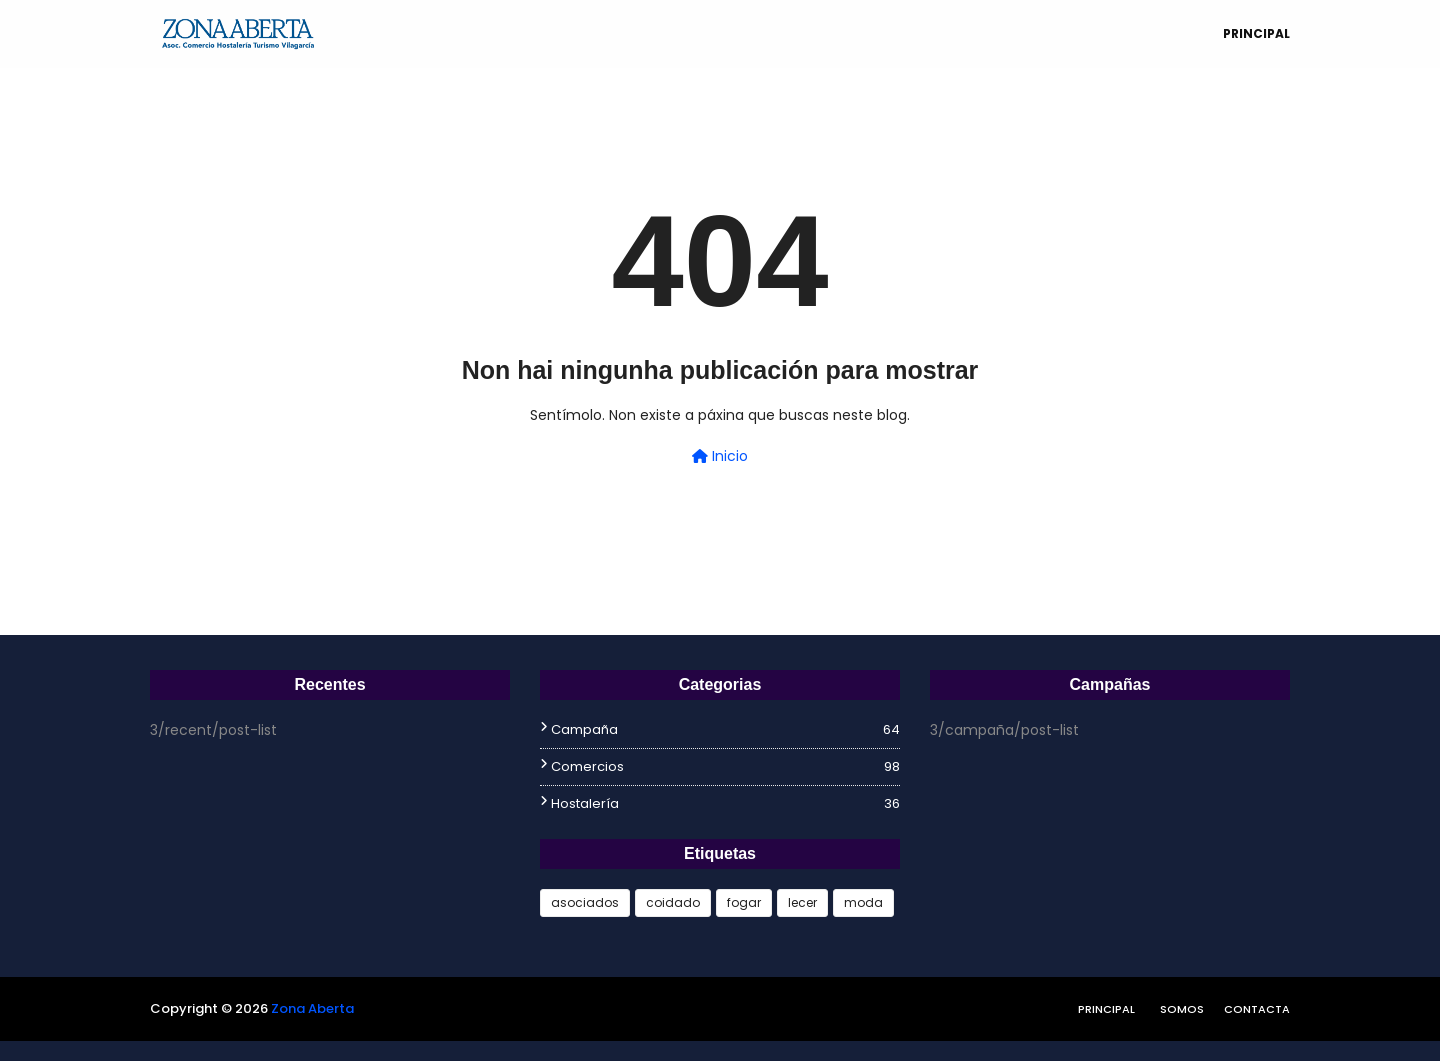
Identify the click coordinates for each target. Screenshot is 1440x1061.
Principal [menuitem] (1256, 33)
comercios (725, 767)
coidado (673, 902)
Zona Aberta (312, 1008)
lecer (802, 902)
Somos (1182, 1009)
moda (863, 902)
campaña (725, 730)
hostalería (725, 804)
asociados (585, 902)
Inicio (720, 456)
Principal (1106, 1009)
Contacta (1257, 1009)
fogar (744, 902)
